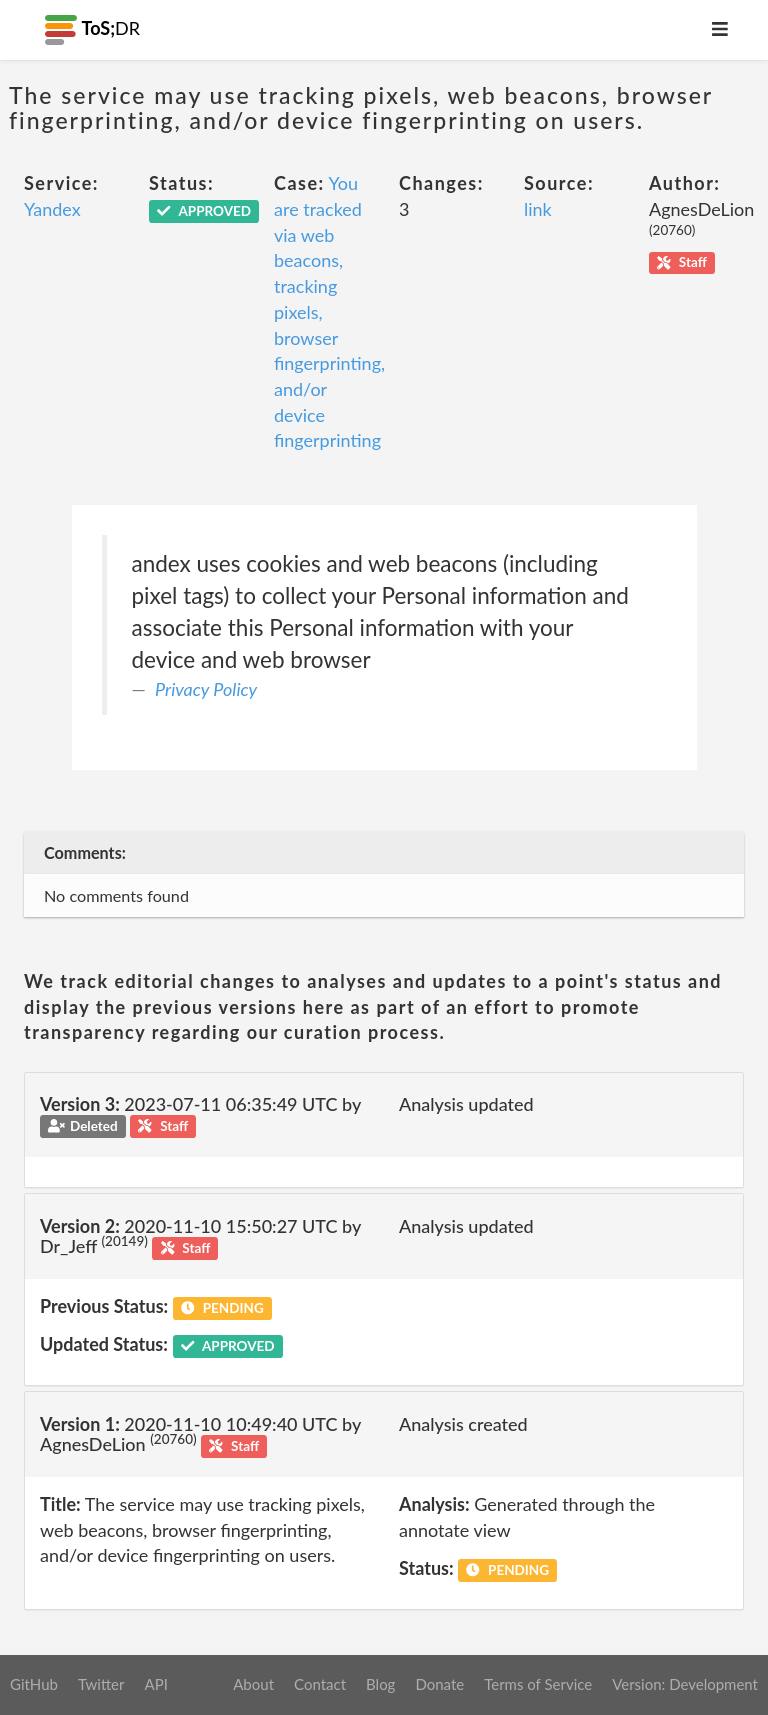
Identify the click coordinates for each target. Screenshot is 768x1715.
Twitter (101, 1684)
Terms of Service (538, 1684)
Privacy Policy (206, 689)
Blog (380, 1684)
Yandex (52, 209)
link (538, 209)
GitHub (34, 1684)
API (155, 1684)
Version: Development (685, 1684)
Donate (439, 1684)
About (253, 1684)
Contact (320, 1684)
